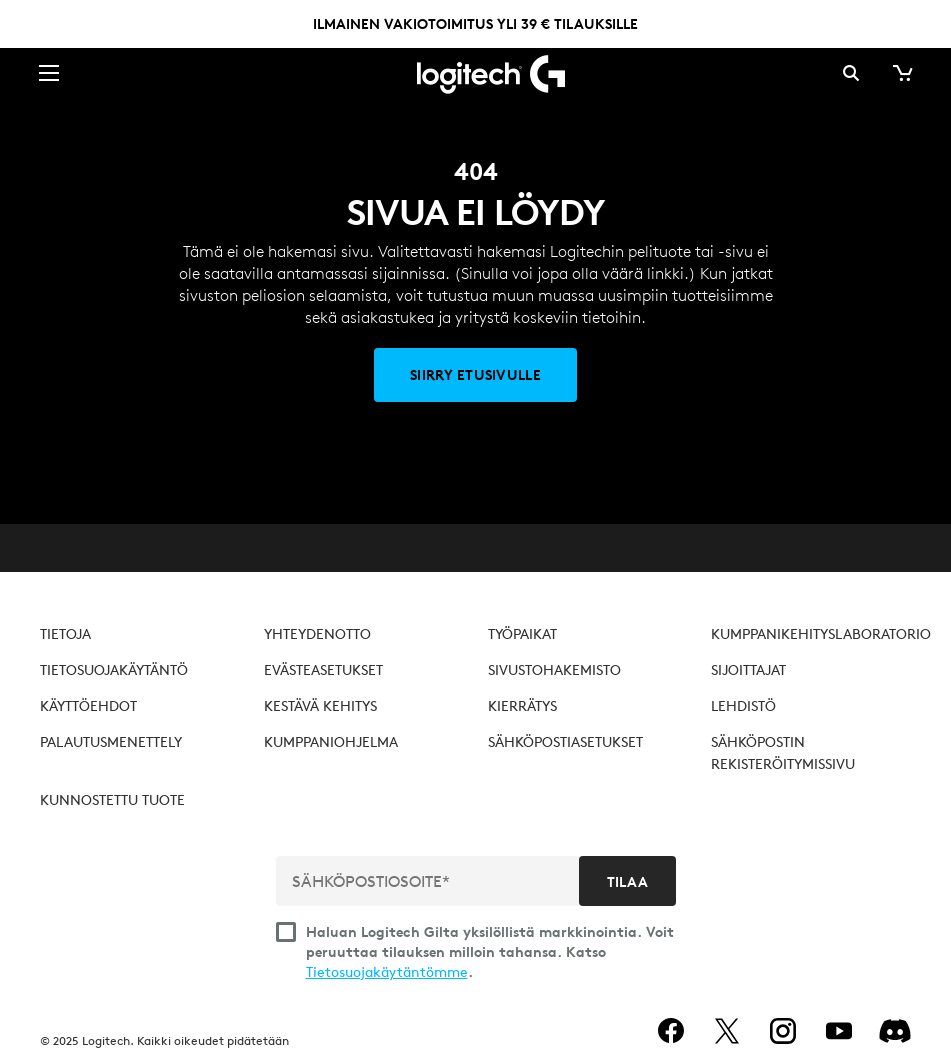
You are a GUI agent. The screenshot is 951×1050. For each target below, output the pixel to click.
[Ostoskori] (901, 73)
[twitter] (727, 1031)
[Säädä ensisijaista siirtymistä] (49, 72)
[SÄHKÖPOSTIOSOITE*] (429, 881)
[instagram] (783, 1031)
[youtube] (839, 1031)
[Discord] (895, 1031)
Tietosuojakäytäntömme (387, 972)
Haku (851, 73)
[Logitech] (476, 73)
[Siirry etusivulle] (475, 375)
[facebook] (671, 1031)
